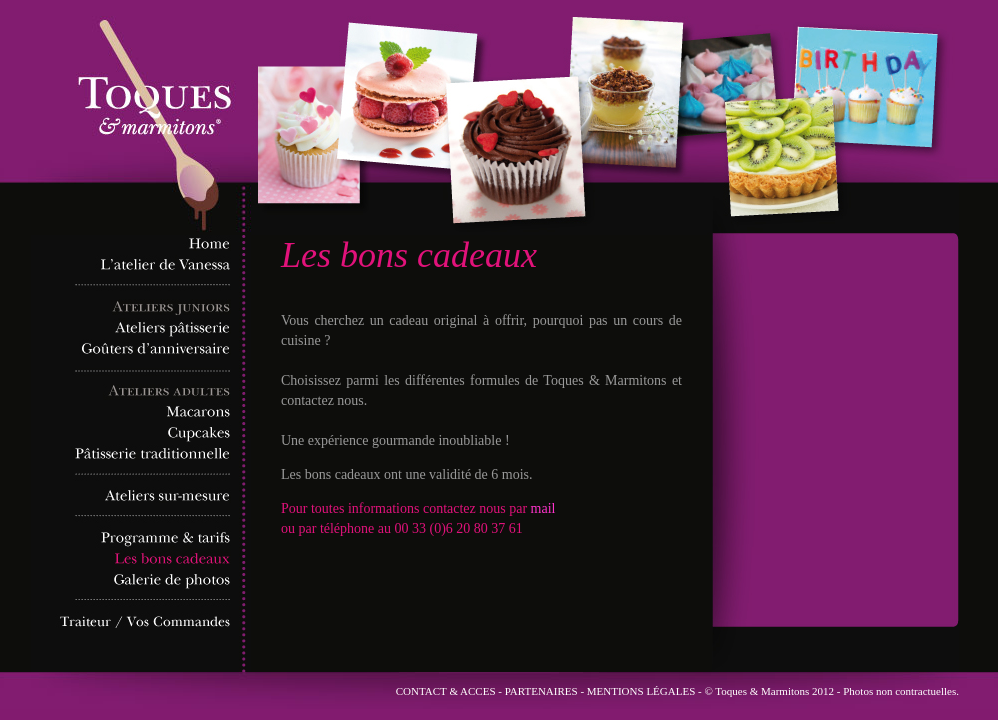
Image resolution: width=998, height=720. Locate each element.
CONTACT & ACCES (446, 691)
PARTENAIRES (541, 691)
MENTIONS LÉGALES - (646, 691)
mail (543, 508)
